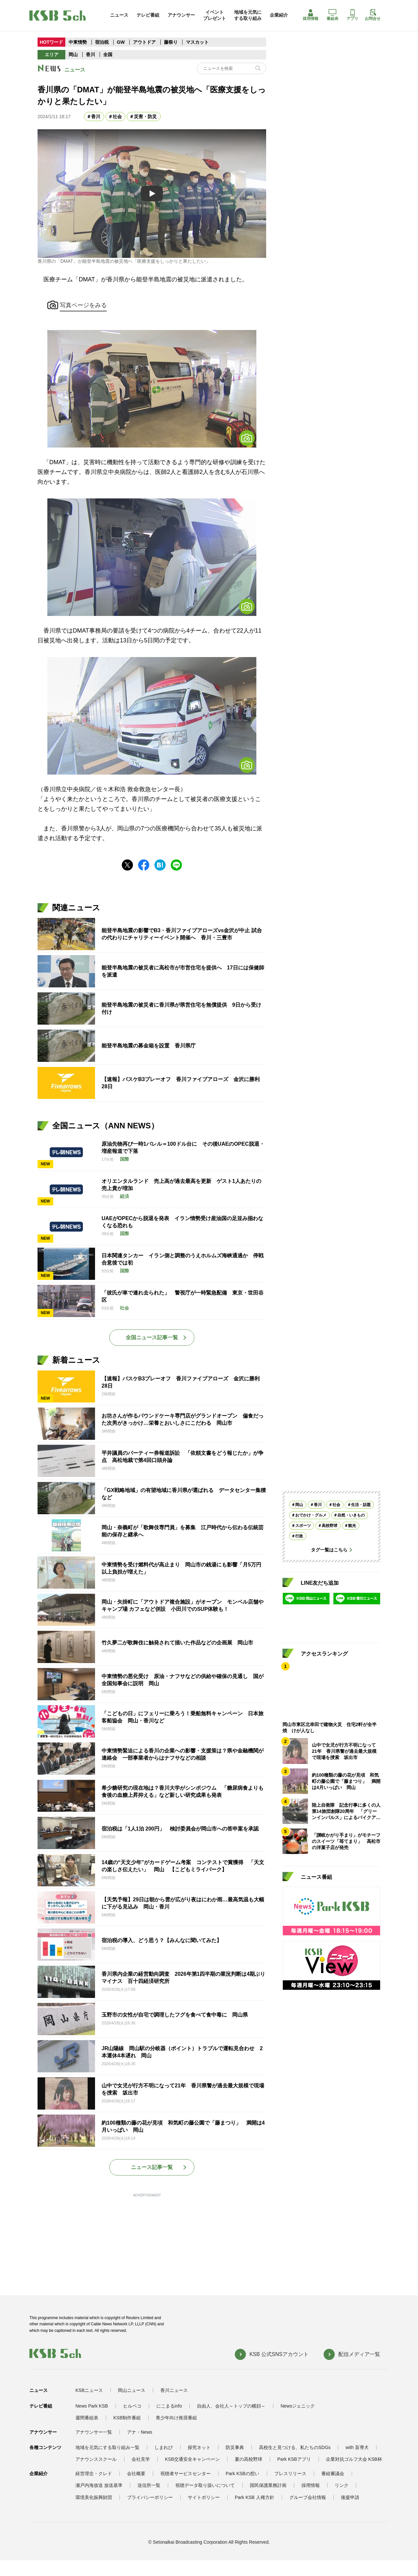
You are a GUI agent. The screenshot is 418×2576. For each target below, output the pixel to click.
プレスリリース (290, 2473)
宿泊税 (102, 42)
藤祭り (171, 42)
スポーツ (303, 1525)
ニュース (119, 15)
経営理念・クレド (93, 2473)
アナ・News (139, 2432)
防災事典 (235, 2447)
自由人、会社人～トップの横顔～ (231, 2406)
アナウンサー (181, 15)
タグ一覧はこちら (329, 1549)
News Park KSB (91, 2406)
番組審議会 (332, 2473)
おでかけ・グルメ (311, 1515)
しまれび (163, 2447)
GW (121, 42)
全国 (107, 54)
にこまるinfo (169, 2406)
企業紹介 (279, 15)
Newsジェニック (298, 2406)
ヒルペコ (132, 2406)
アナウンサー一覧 (93, 2432)
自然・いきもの (351, 1515)
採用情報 (310, 15)
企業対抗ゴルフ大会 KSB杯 (354, 2459)
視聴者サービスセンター (185, 2473)
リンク (341, 2485)
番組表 (332, 15)
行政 (299, 1536)
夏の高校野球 (248, 2459)
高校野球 (329, 1525)
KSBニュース (89, 2390)
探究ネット (199, 2447)
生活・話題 (361, 1504)
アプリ (352, 15)
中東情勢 (78, 42)
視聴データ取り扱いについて (205, 2485)
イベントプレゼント (214, 15)
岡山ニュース (131, 2390)
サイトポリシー (204, 2497)
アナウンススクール (96, 2459)
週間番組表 (86, 2417)
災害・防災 (145, 116)
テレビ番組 (148, 15)
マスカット (197, 42)
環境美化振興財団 (93, 2497)
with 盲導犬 (357, 2447)
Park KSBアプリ (294, 2459)
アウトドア (144, 42)
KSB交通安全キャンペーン (192, 2459)
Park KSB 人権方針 (254, 2497)
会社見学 (141, 2459)
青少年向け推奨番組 (176, 2417)
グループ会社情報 (307, 2497)
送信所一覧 (148, 2485)
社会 (117, 116)
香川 (90, 54)
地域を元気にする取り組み (248, 15)
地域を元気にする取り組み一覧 (107, 2447)
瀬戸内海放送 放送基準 (98, 2485)
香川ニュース (174, 2390)
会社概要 (136, 2473)
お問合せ (372, 15)
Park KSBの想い (242, 2473)
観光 (352, 1525)
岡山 (73, 54)
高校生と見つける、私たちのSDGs (294, 2447)
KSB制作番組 (127, 2417)
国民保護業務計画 (268, 2485)
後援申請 (350, 2497)
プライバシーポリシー (150, 2497)
